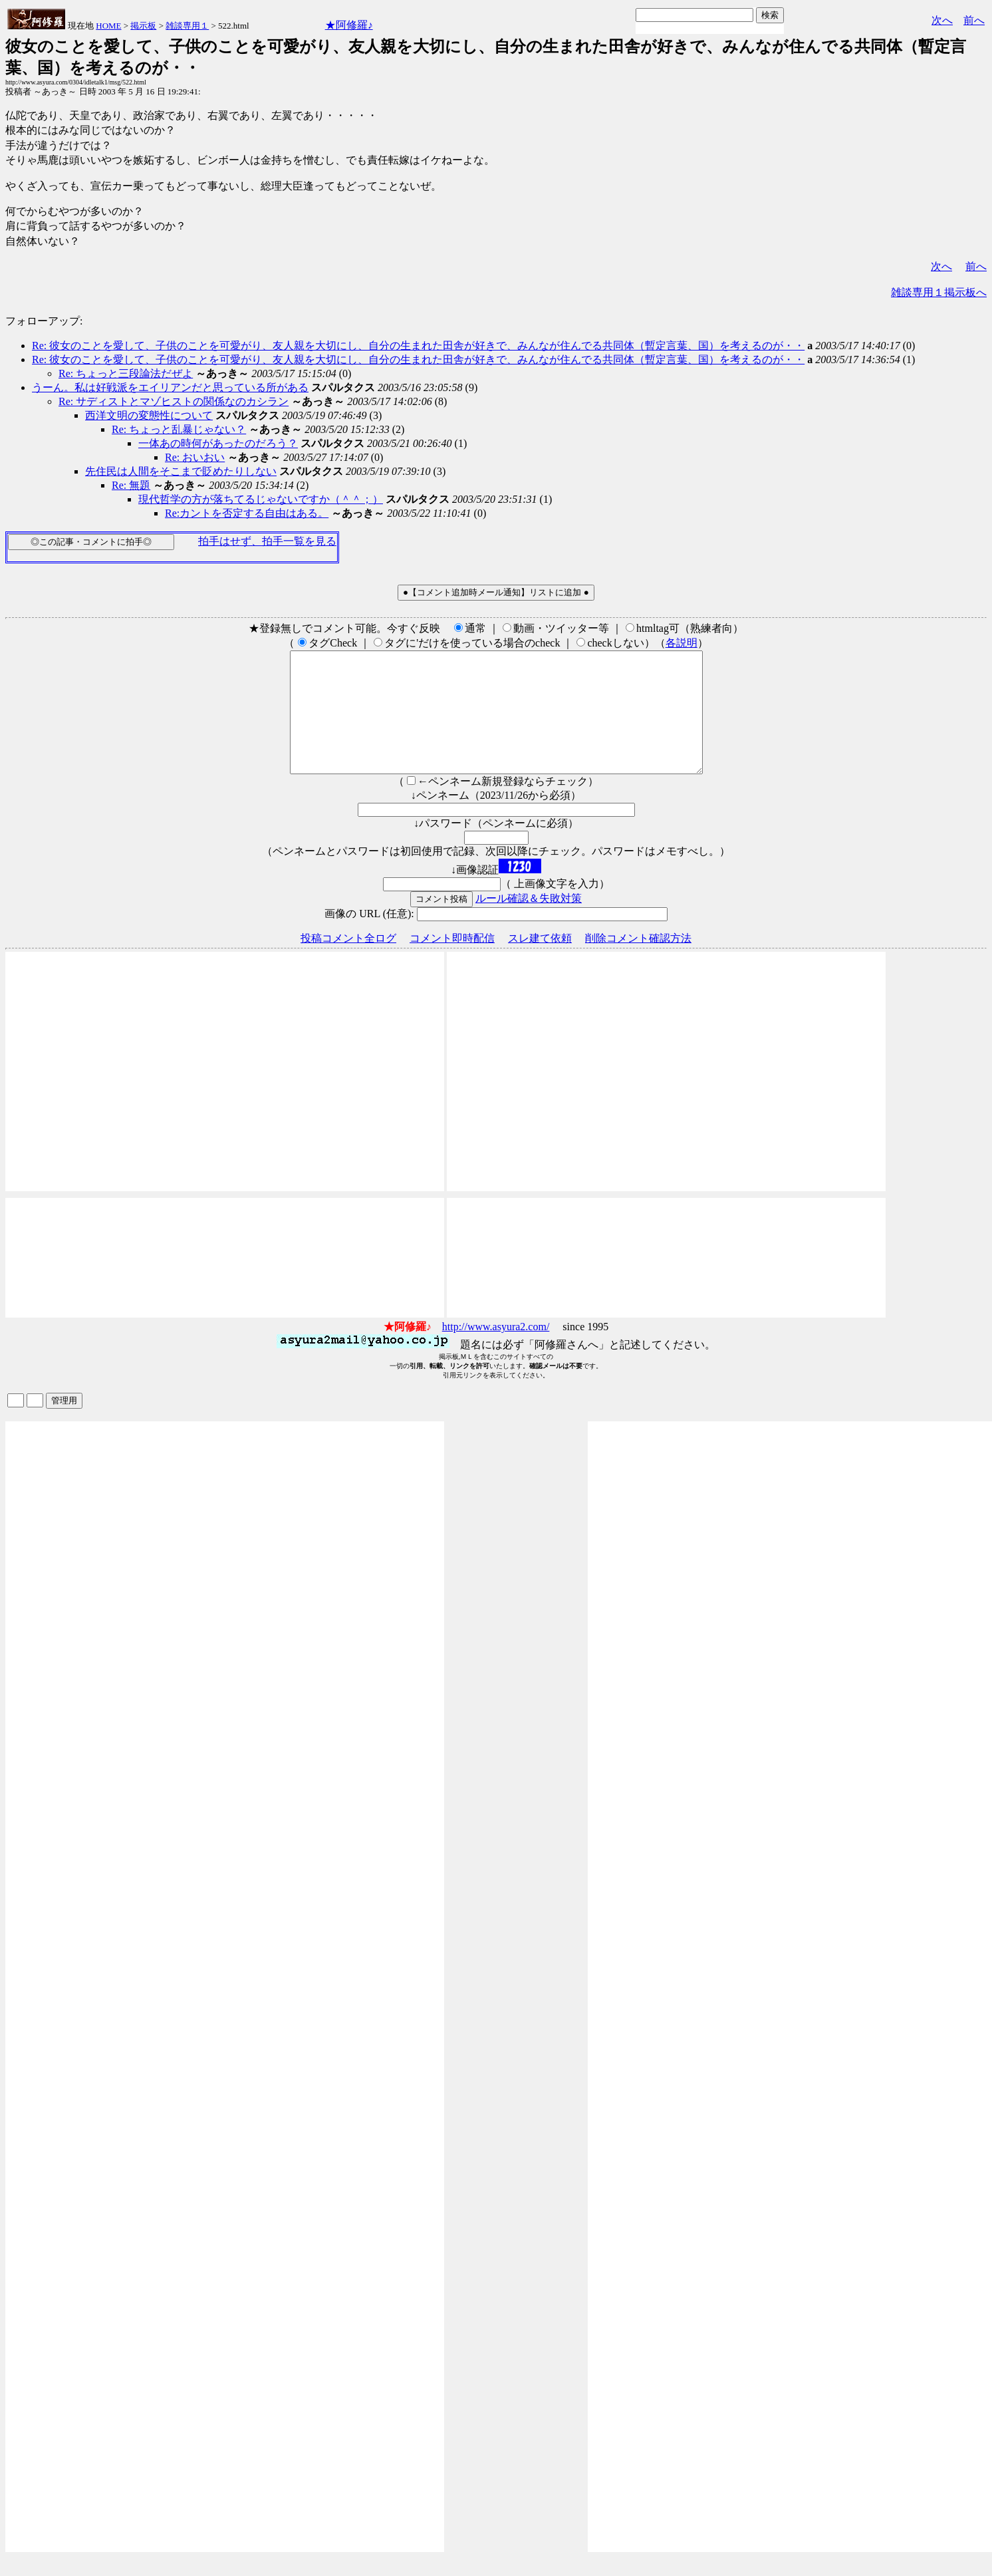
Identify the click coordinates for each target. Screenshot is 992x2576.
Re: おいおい (195, 457)
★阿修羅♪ (349, 25)
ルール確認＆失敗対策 (528, 922)
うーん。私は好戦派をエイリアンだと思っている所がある (170, 387)
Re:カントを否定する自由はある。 (246, 513)
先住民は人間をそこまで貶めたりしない (181, 471)
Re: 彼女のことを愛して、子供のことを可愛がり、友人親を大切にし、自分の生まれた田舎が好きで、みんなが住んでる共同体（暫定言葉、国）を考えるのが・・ (418, 345)
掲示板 (143, 26)
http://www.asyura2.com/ (496, 1350)
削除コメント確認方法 (638, 962)
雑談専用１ (187, 26)
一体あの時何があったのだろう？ (218, 443)
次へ (942, 20)
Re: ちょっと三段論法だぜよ (126, 373)
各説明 (681, 642)
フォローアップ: (43, 321)
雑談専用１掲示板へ (939, 292)
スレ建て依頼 (540, 962)
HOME (108, 26)
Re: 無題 (131, 485)
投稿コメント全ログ (348, 962)
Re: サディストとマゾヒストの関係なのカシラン (174, 401)
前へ (974, 20)
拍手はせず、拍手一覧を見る (267, 541)
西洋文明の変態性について (149, 415)
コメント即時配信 (452, 962)
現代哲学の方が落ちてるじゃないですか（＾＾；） (260, 499)
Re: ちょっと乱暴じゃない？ (179, 429)
